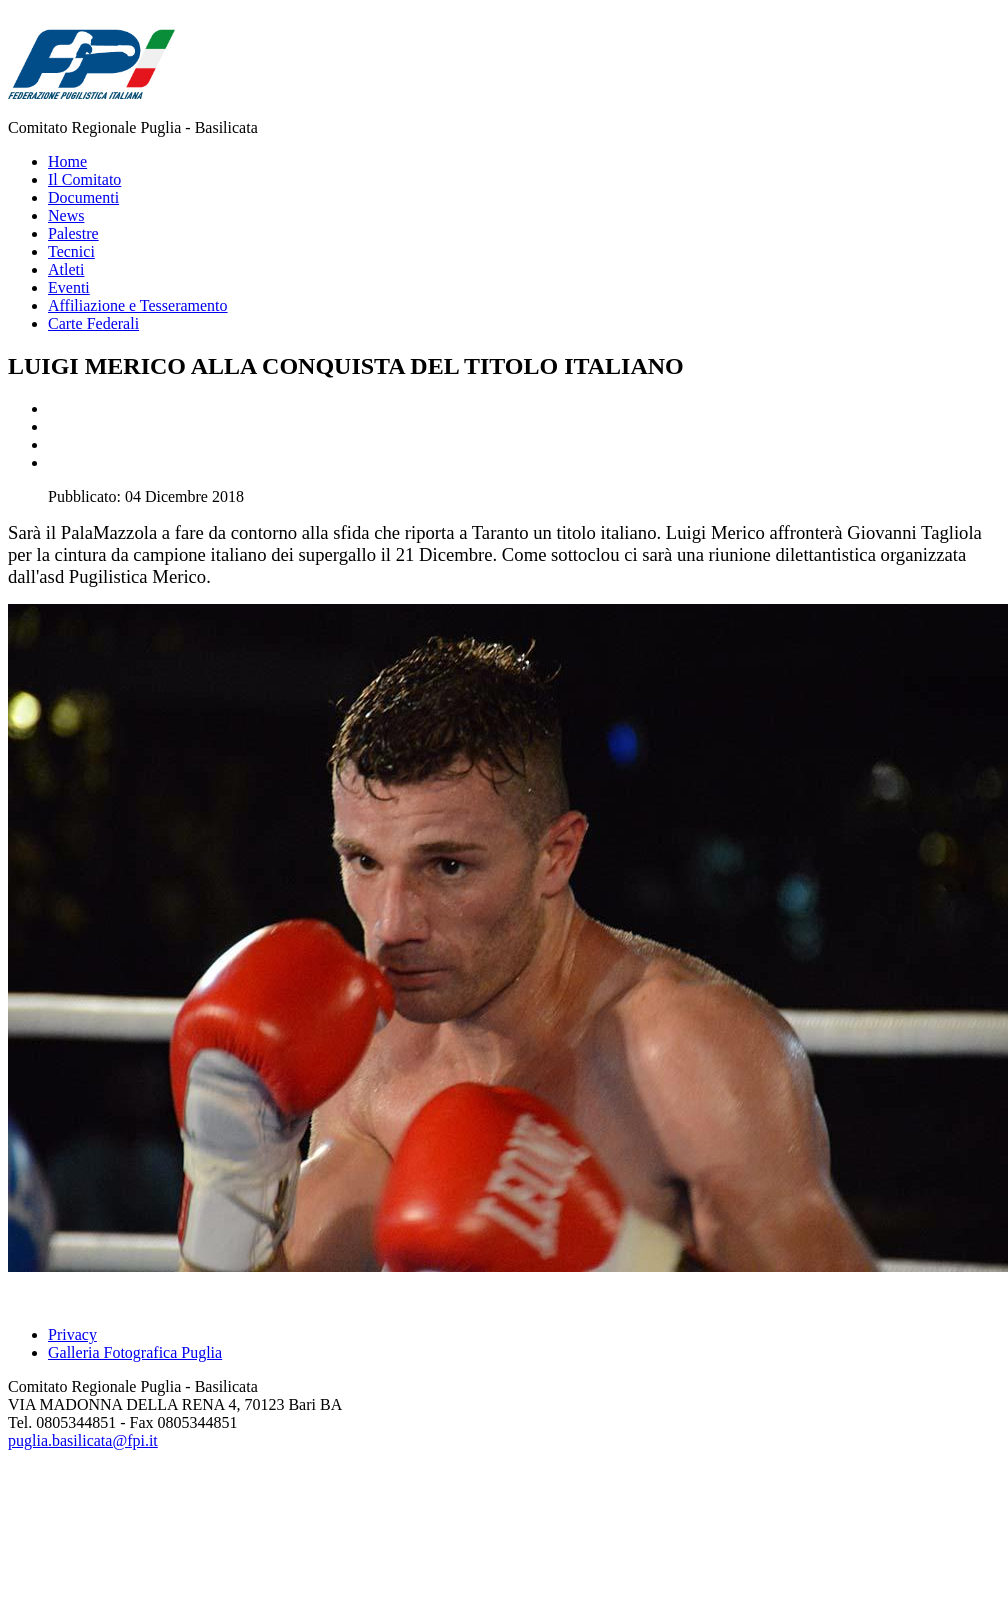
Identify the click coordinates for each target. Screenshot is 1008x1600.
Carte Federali (93, 323)
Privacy (72, 1334)
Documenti (83, 197)
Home (67, 161)
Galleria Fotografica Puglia (135, 1352)
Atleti (66, 269)
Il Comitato (84, 179)
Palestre (73, 233)
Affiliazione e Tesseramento (138, 305)
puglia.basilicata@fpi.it (83, 1440)
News (66, 215)
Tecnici (71, 251)
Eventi (69, 287)
